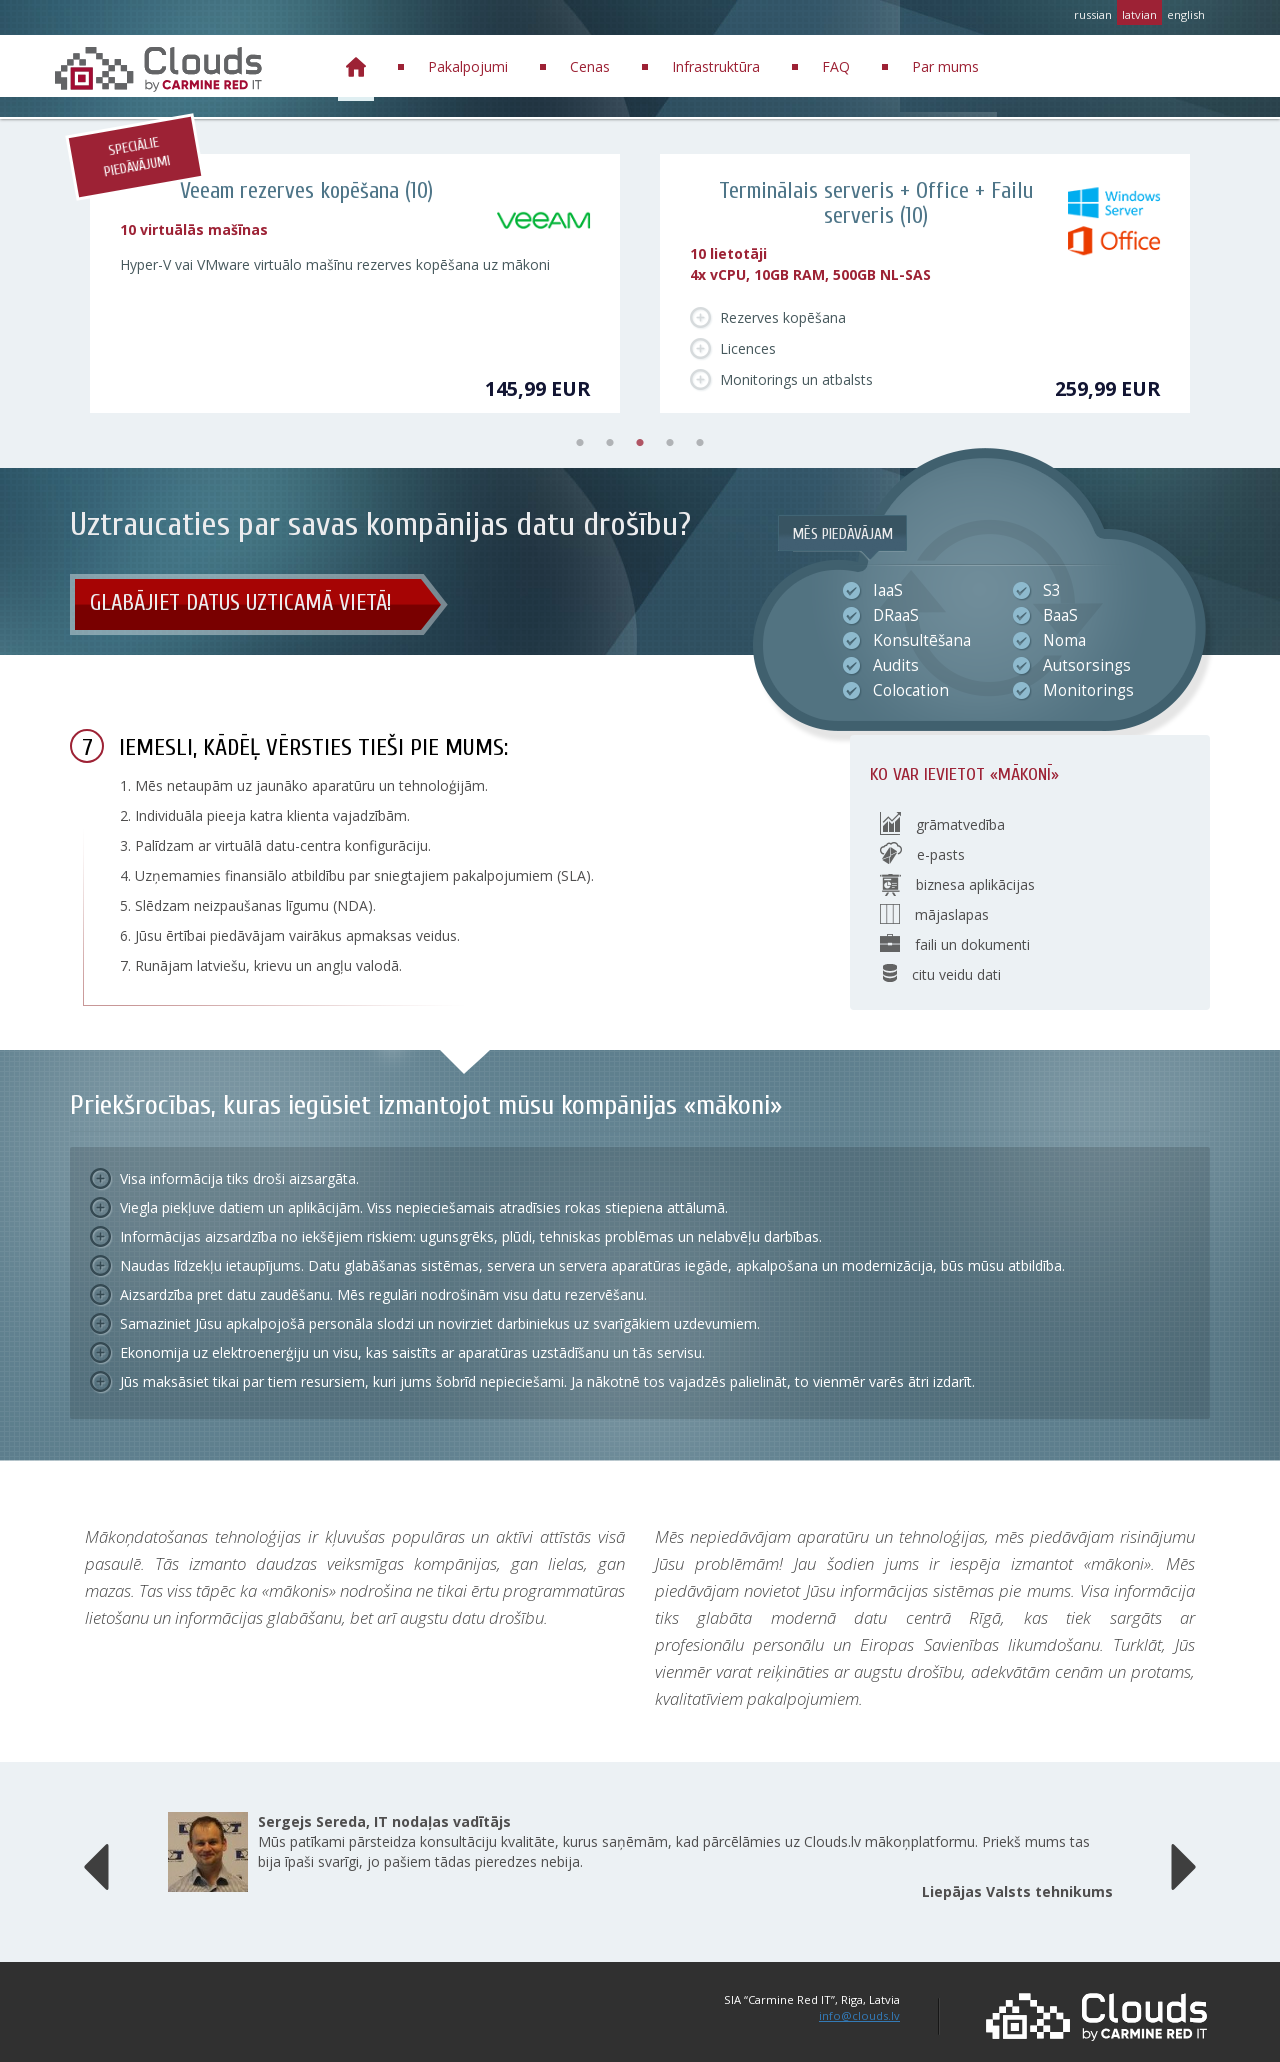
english (1186, 14)
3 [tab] (640, 443)
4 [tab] (670, 443)
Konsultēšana (922, 641)
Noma (1064, 641)
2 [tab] (610, 443)
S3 (1052, 591)
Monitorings (1088, 691)
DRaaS (896, 616)
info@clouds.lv (859, 2015)
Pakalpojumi (468, 66)
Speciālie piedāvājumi (136, 157)
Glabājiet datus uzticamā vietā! (241, 603)
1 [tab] (580, 443)
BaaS (1060, 616)
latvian (1139, 14)
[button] (96, 1862)
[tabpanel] (355, 283)
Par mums (945, 66)
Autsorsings (1087, 666)
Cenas (590, 66)
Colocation (911, 691)
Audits (896, 666)
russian (1093, 14)
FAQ (836, 66)
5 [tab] (700, 443)
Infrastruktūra (716, 66)
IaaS (888, 591)
